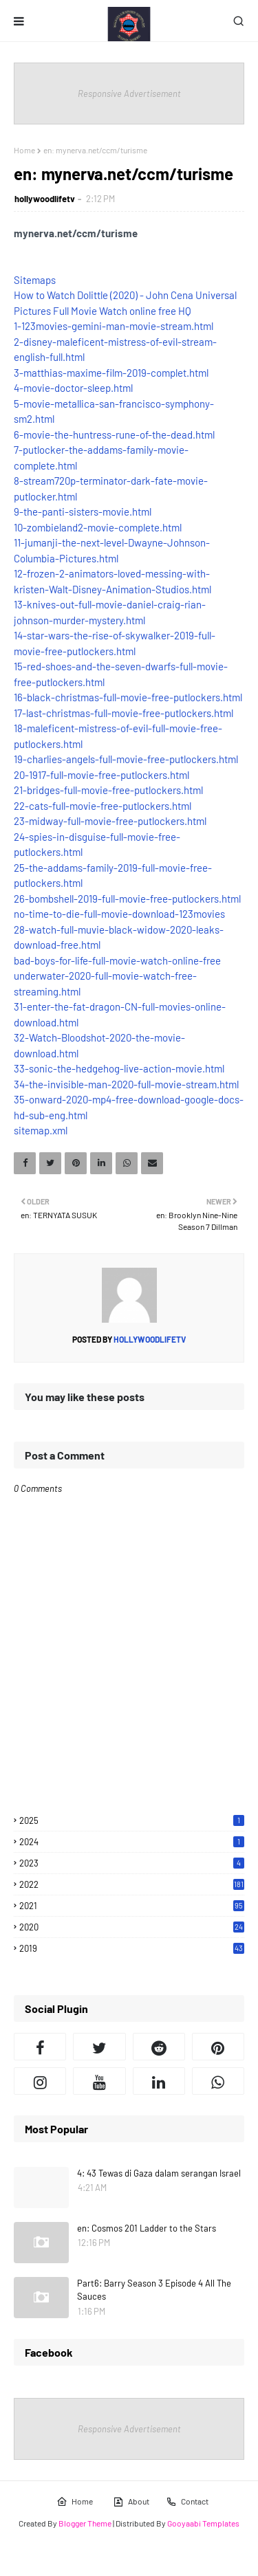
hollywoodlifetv (44, 198)
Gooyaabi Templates (203, 2523)
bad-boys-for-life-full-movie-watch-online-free (117, 960)
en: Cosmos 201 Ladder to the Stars (146, 2228)
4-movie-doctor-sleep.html (73, 388)
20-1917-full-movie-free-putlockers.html (101, 775)
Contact (187, 2501)
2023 (131, 1863)
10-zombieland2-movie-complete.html (98, 527)
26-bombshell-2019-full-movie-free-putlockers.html (127, 898)
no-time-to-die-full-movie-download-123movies (119, 913)
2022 (131, 1884)
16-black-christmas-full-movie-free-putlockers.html (128, 697)
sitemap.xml (40, 1130)
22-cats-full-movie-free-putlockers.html (102, 806)
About (131, 2501)
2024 (131, 1841)
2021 (131, 1905)
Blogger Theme (84, 2523)
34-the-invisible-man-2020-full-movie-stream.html (126, 1084)
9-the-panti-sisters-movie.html (82, 511)
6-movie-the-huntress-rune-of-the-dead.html (114, 434)
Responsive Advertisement (129, 93)
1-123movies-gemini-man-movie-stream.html (113, 326)
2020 (131, 1927)
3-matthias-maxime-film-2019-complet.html (111, 372)
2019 (131, 1948)
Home (24, 150)
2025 (131, 1820)
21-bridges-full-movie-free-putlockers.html (108, 790)
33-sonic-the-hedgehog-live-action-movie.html (119, 1068)
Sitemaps (35, 280)
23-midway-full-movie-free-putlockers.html (110, 821)
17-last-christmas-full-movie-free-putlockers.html (123, 713)
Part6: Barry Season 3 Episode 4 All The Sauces (154, 2290)
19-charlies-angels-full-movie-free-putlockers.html (126, 759)
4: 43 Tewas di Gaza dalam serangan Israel (159, 2173)
